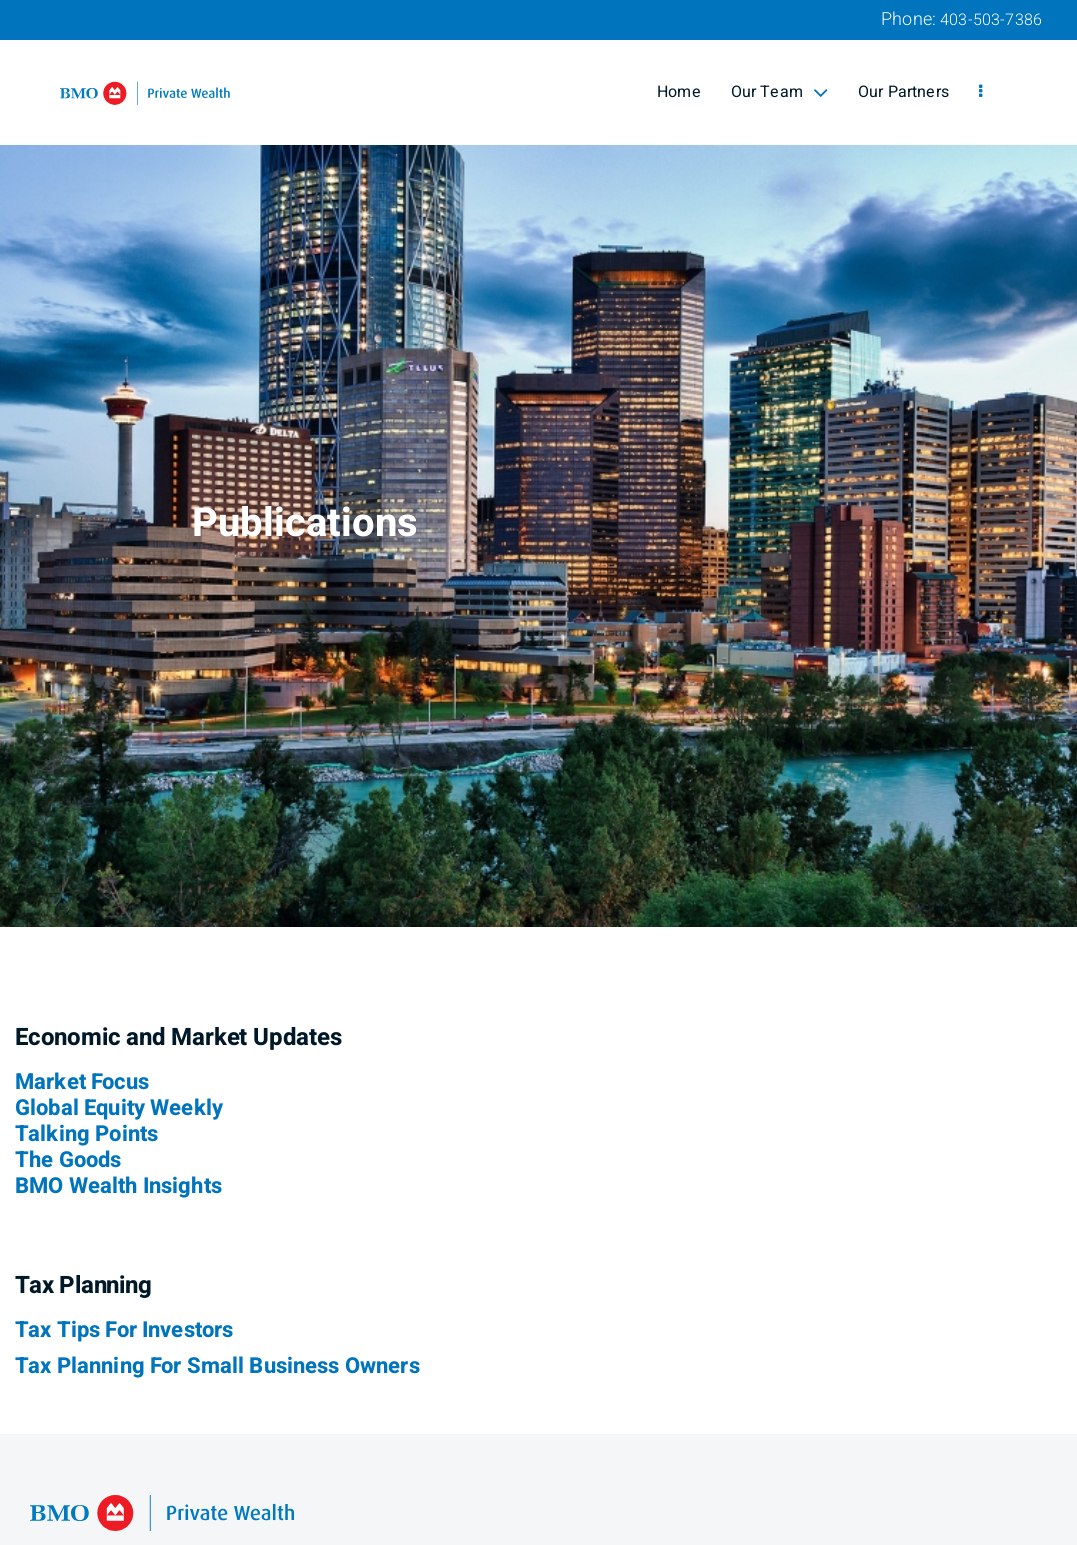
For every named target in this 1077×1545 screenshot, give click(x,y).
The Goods (68, 1160)
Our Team (779, 92)
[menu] (980, 92)
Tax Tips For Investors (124, 1330)
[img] (538, 463)
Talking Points (86, 1134)
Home (679, 92)
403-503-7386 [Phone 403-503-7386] (991, 20)
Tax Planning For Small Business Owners (217, 1366)
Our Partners (903, 92)
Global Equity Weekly (119, 1108)
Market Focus (82, 1082)
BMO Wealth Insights (118, 1186)
